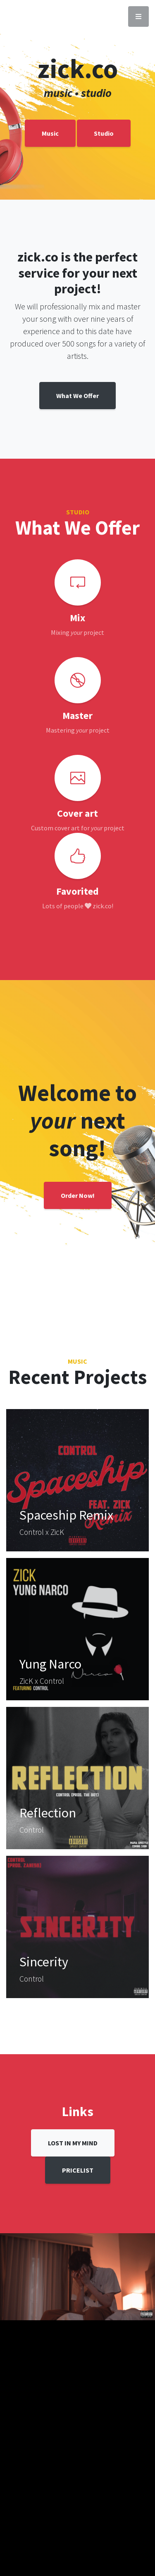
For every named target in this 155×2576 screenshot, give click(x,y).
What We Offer (77, 395)
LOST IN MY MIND (73, 2143)
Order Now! (78, 1195)
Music (50, 133)
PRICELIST (77, 2170)
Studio (104, 133)
